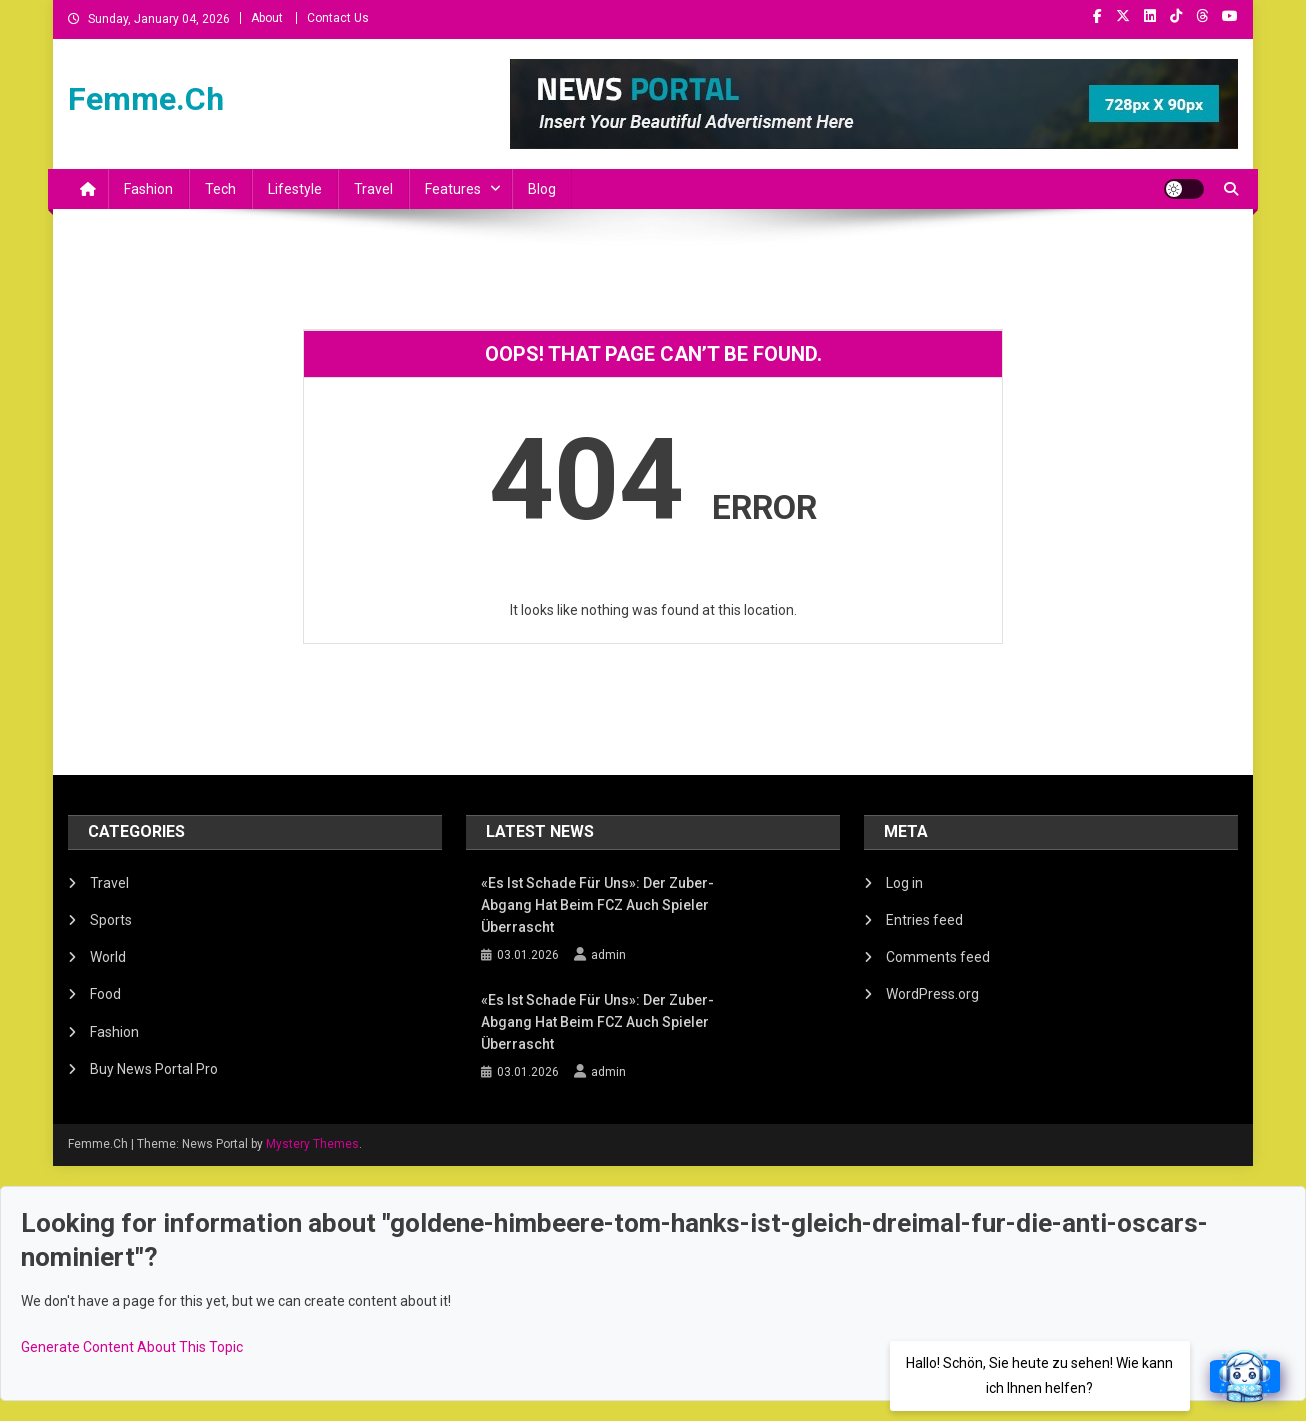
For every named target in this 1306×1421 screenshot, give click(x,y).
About (267, 18)
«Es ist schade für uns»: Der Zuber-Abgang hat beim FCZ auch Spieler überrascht (597, 905)
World (108, 957)
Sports (111, 920)
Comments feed (938, 957)
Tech (220, 189)
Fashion (148, 189)
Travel (373, 189)
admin (608, 955)
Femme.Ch (146, 99)
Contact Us (338, 18)
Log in (904, 883)
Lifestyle (295, 189)
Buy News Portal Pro (154, 1069)
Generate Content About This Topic (132, 1347)
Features (453, 189)
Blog (542, 189)
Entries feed (924, 920)
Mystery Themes (312, 1144)
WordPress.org (932, 994)
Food (105, 994)
